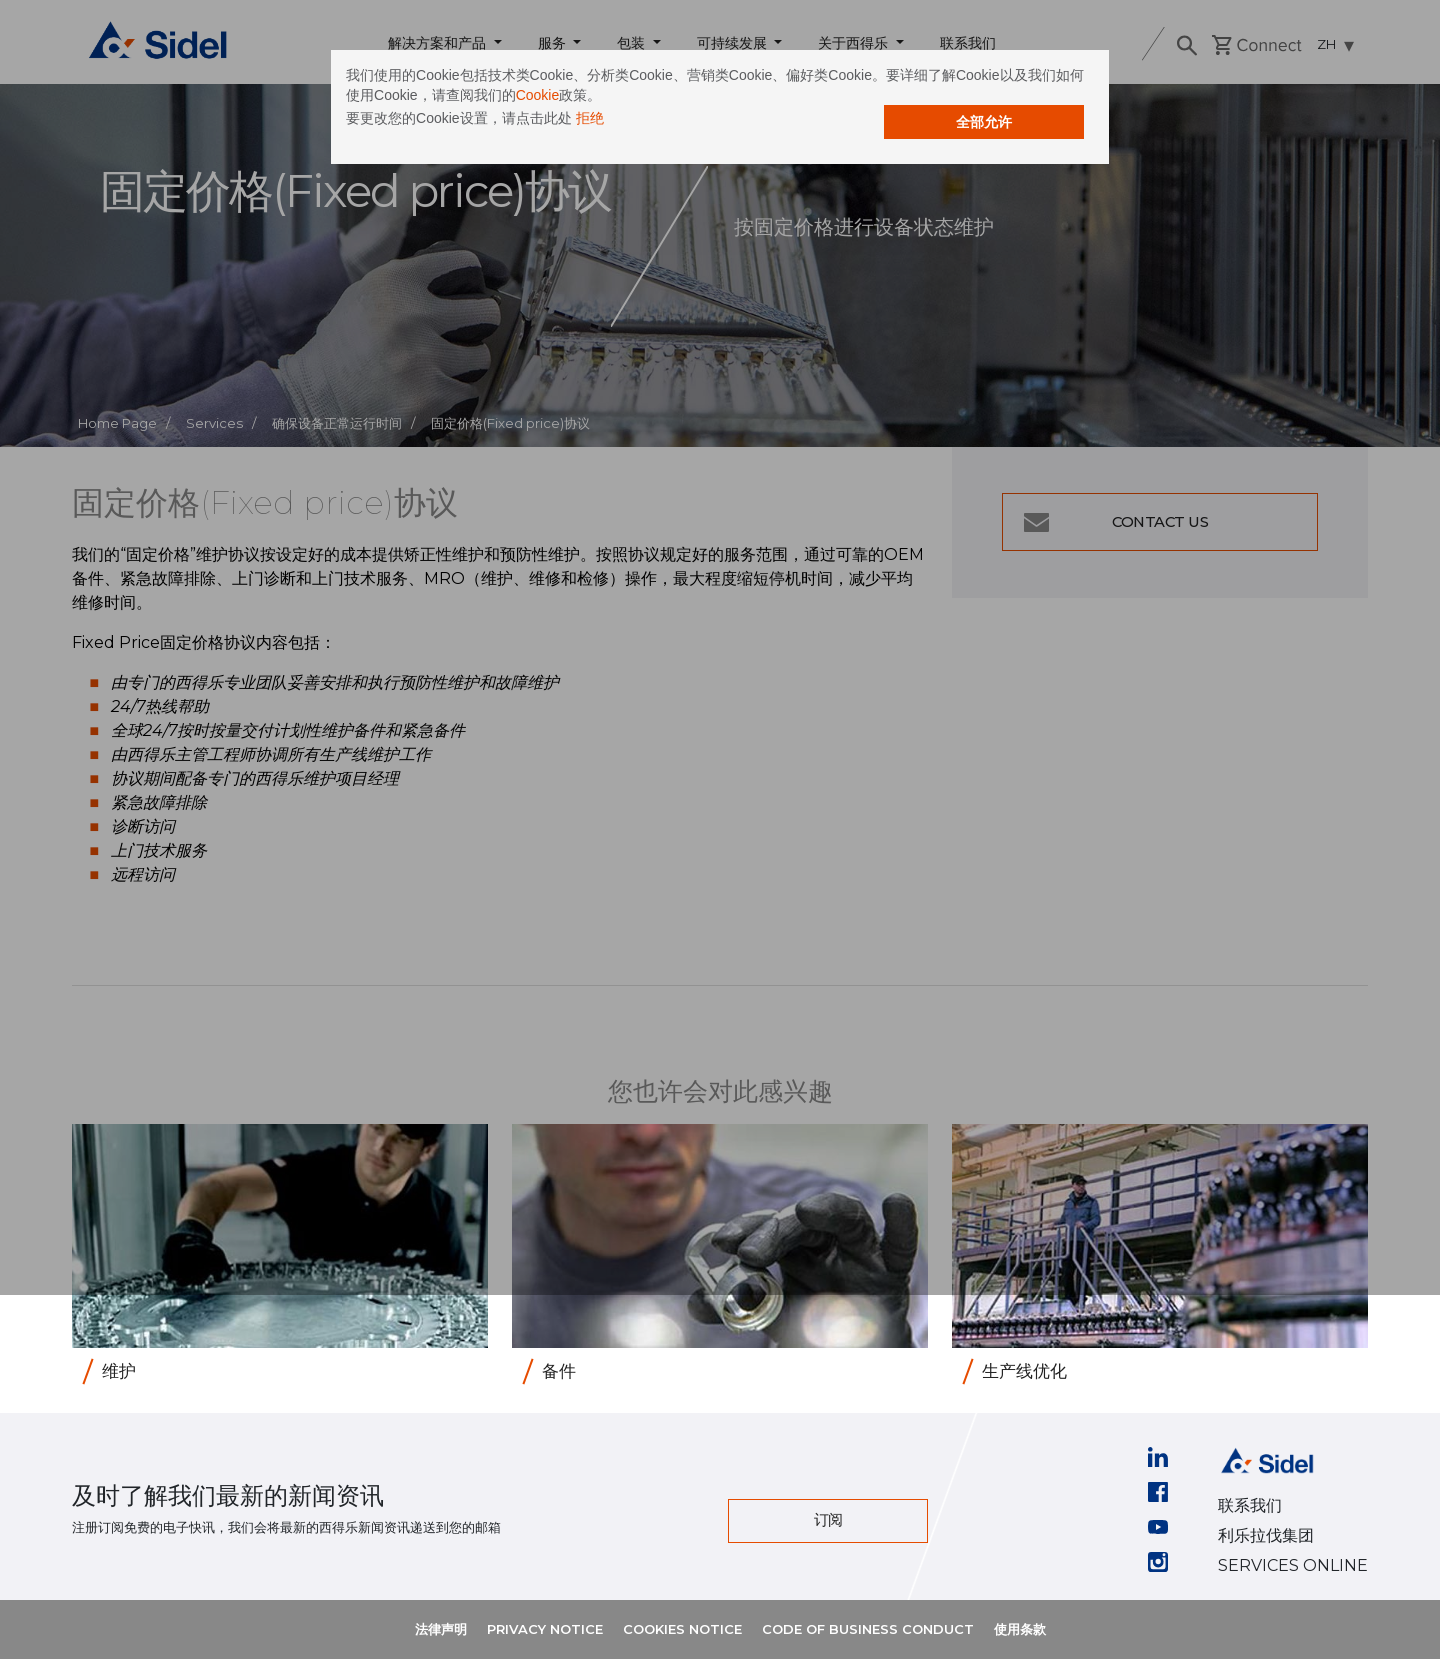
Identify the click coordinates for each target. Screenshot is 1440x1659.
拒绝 (678, 128)
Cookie (796, 105)
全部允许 (895, 132)
